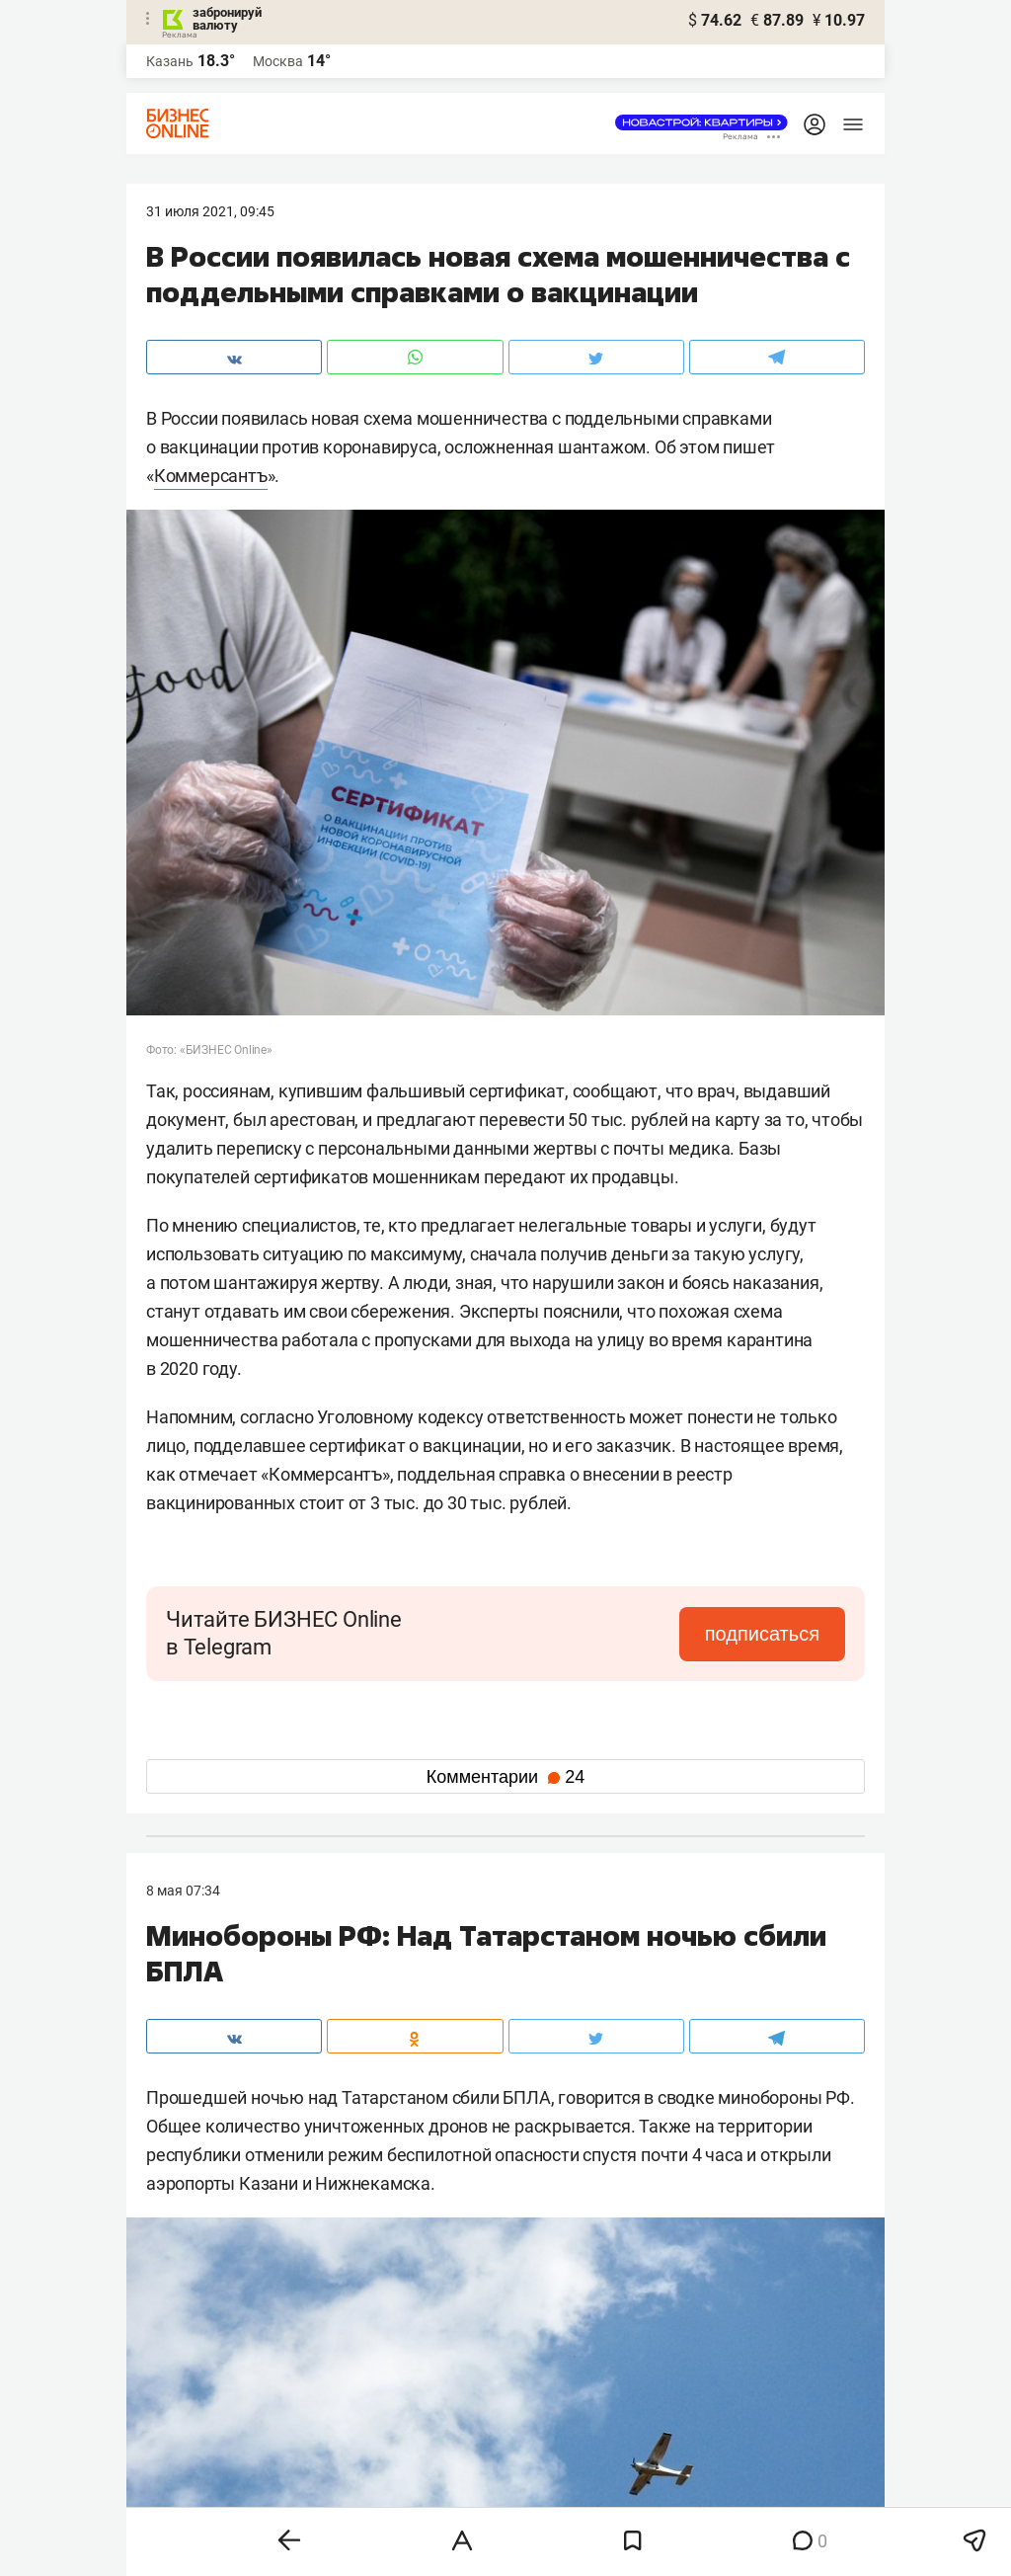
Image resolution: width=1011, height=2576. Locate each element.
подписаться (762, 1634)
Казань (170, 61)
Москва (278, 61)
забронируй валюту (227, 19)
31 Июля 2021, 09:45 (210, 211)
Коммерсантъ (211, 475)
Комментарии (505, 1777)
